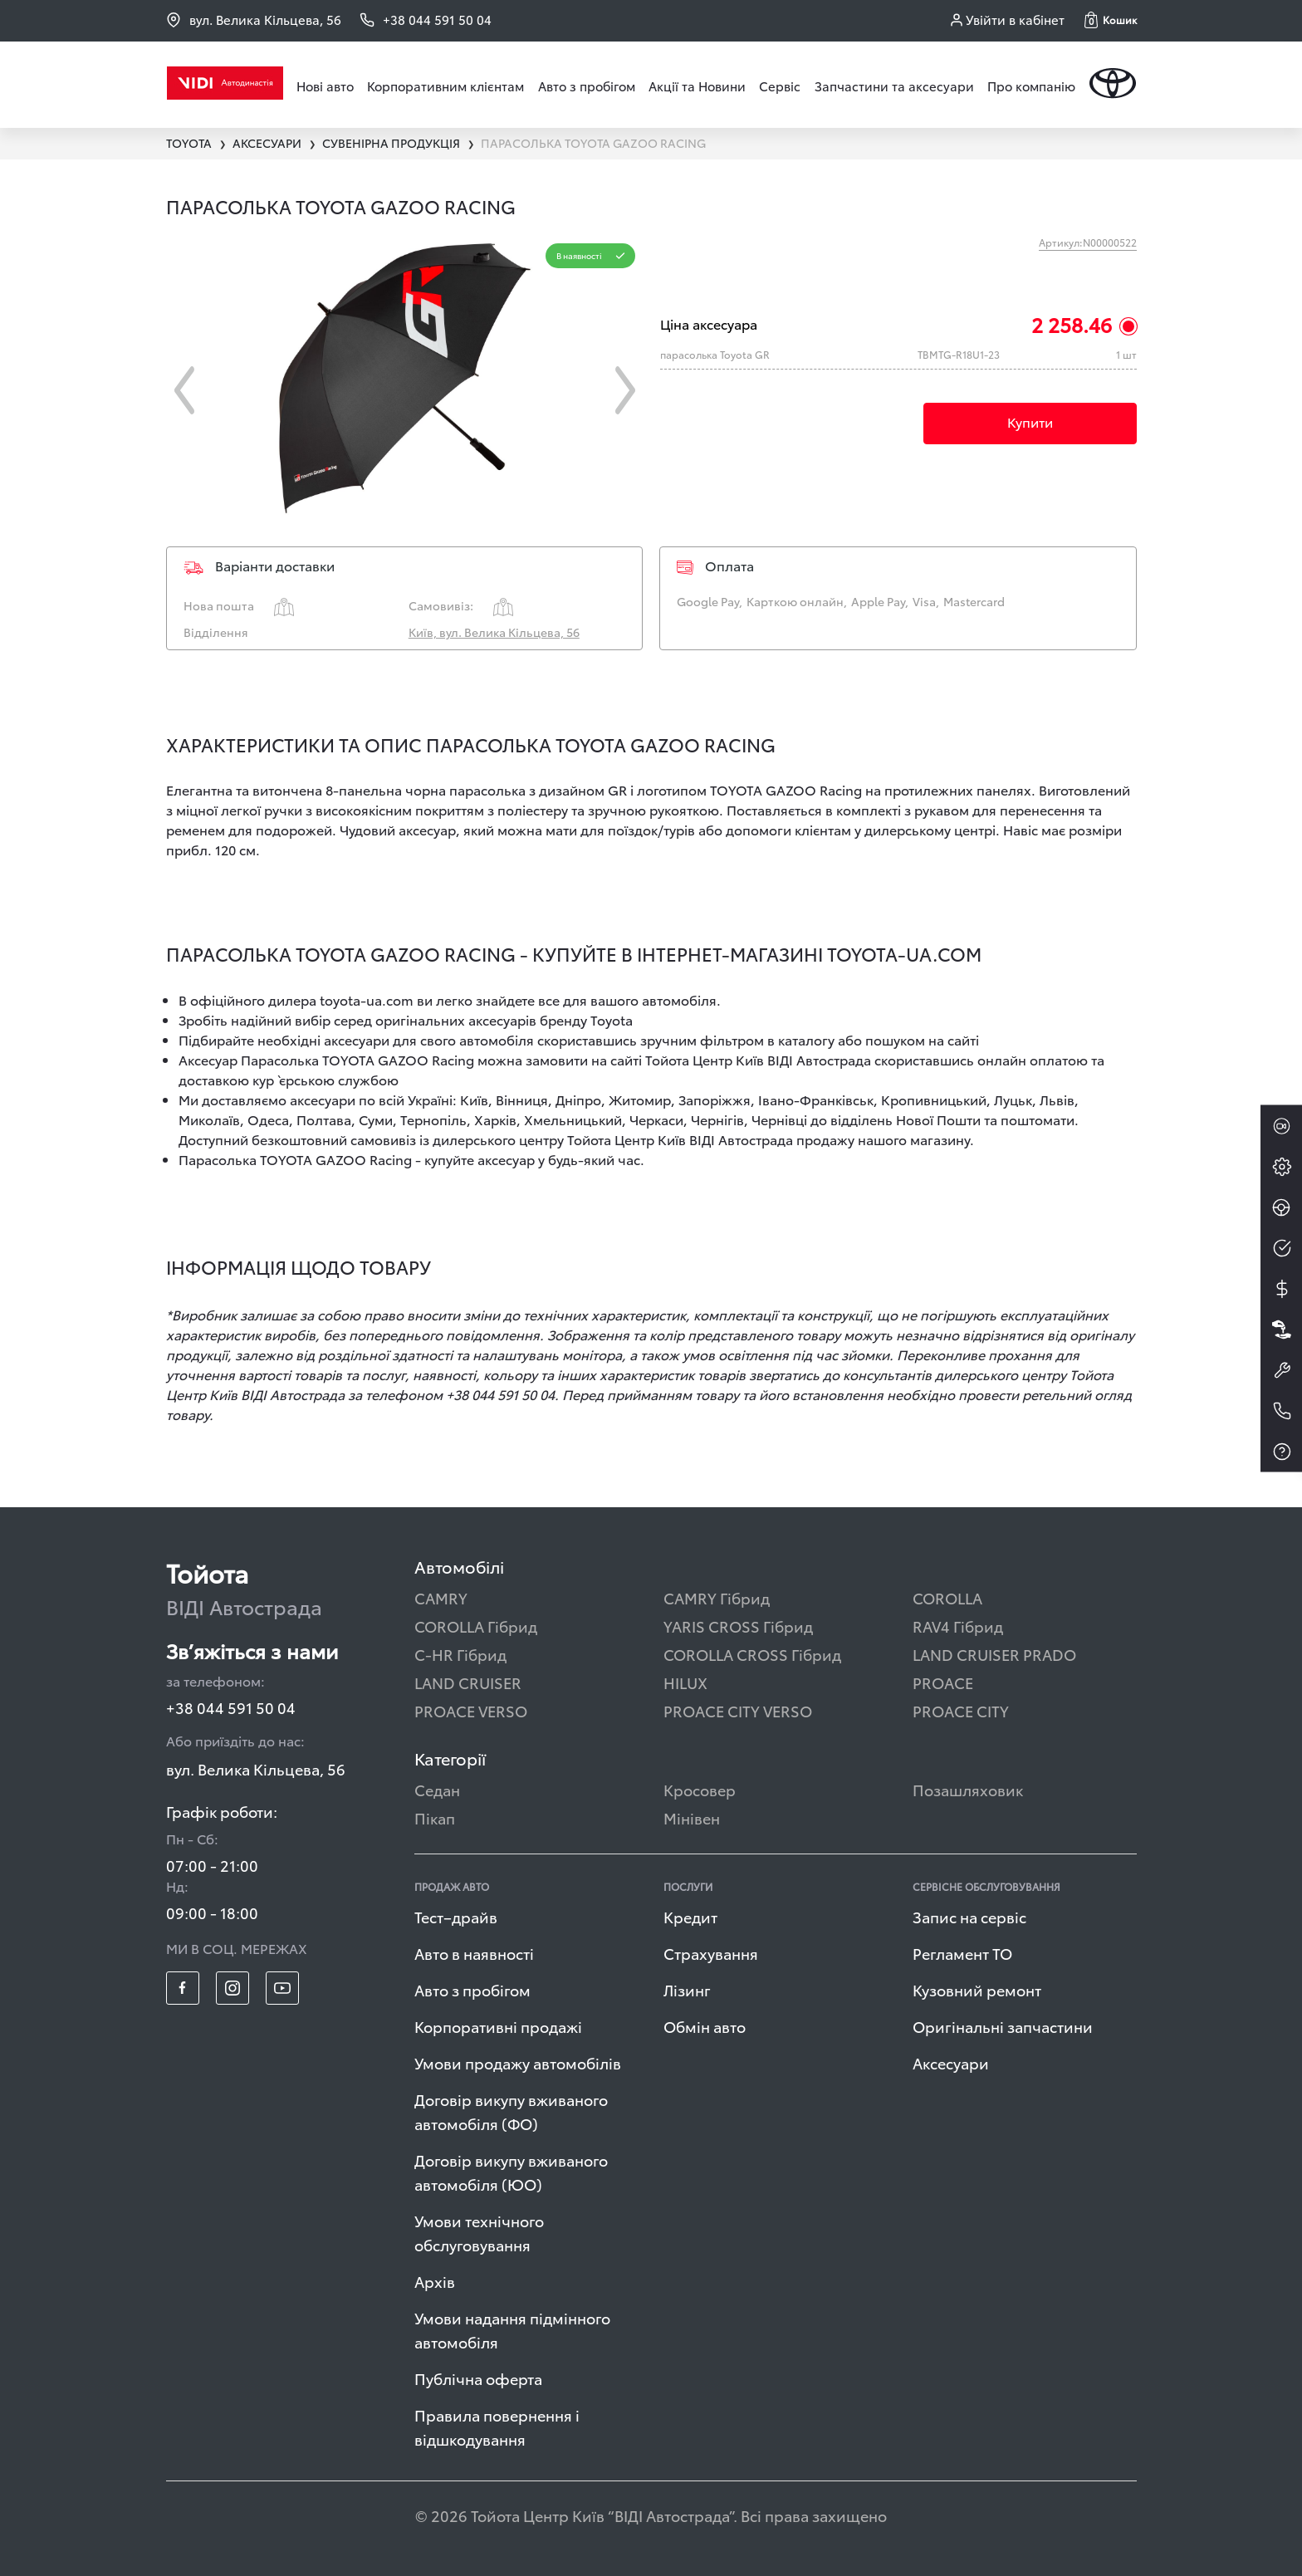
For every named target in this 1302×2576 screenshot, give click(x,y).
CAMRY (440, 1597)
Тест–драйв (455, 1916)
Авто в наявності (474, 1952)
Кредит (690, 1916)
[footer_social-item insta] (232, 1988)
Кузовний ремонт (977, 1989)
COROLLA (947, 1597)
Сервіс (779, 85)
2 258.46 (1071, 324)
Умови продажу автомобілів (517, 2062)
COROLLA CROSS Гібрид (752, 1653)
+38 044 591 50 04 (231, 1707)
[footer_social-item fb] (182, 1988)
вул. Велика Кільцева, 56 (253, 19)
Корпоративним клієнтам (445, 85)
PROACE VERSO (470, 1710)
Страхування (710, 1952)
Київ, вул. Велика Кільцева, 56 (494, 632)
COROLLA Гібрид (475, 1625)
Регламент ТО (962, 1952)
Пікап (434, 1817)
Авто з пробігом (586, 85)
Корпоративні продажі (498, 2025)
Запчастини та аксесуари (894, 85)
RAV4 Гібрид (958, 1625)
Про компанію (1031, 85)
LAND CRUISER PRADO (994, 1653)
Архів (434, 2280)
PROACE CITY (961, 1710)
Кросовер (699, 1789)
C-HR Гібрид (460, 1653)
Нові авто (325, 85)
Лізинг (687, 1989)
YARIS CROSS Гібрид (738, 1625)
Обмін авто (704, 2025)
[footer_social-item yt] (282, 1988)
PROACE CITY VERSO (737, 1710)
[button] (1110, 20)
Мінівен (691, 1817)
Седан (437, 1789)
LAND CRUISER (467, 1682)
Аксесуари (951, 2062)
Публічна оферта (478, 2378)
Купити (1030, 421)
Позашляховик (968, 1789)
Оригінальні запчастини (1003, 2025)
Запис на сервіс (969, 1916)
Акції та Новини (697, 85)
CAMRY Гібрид (716, 1597)
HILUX (685, 1682)
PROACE (943, 1682)
